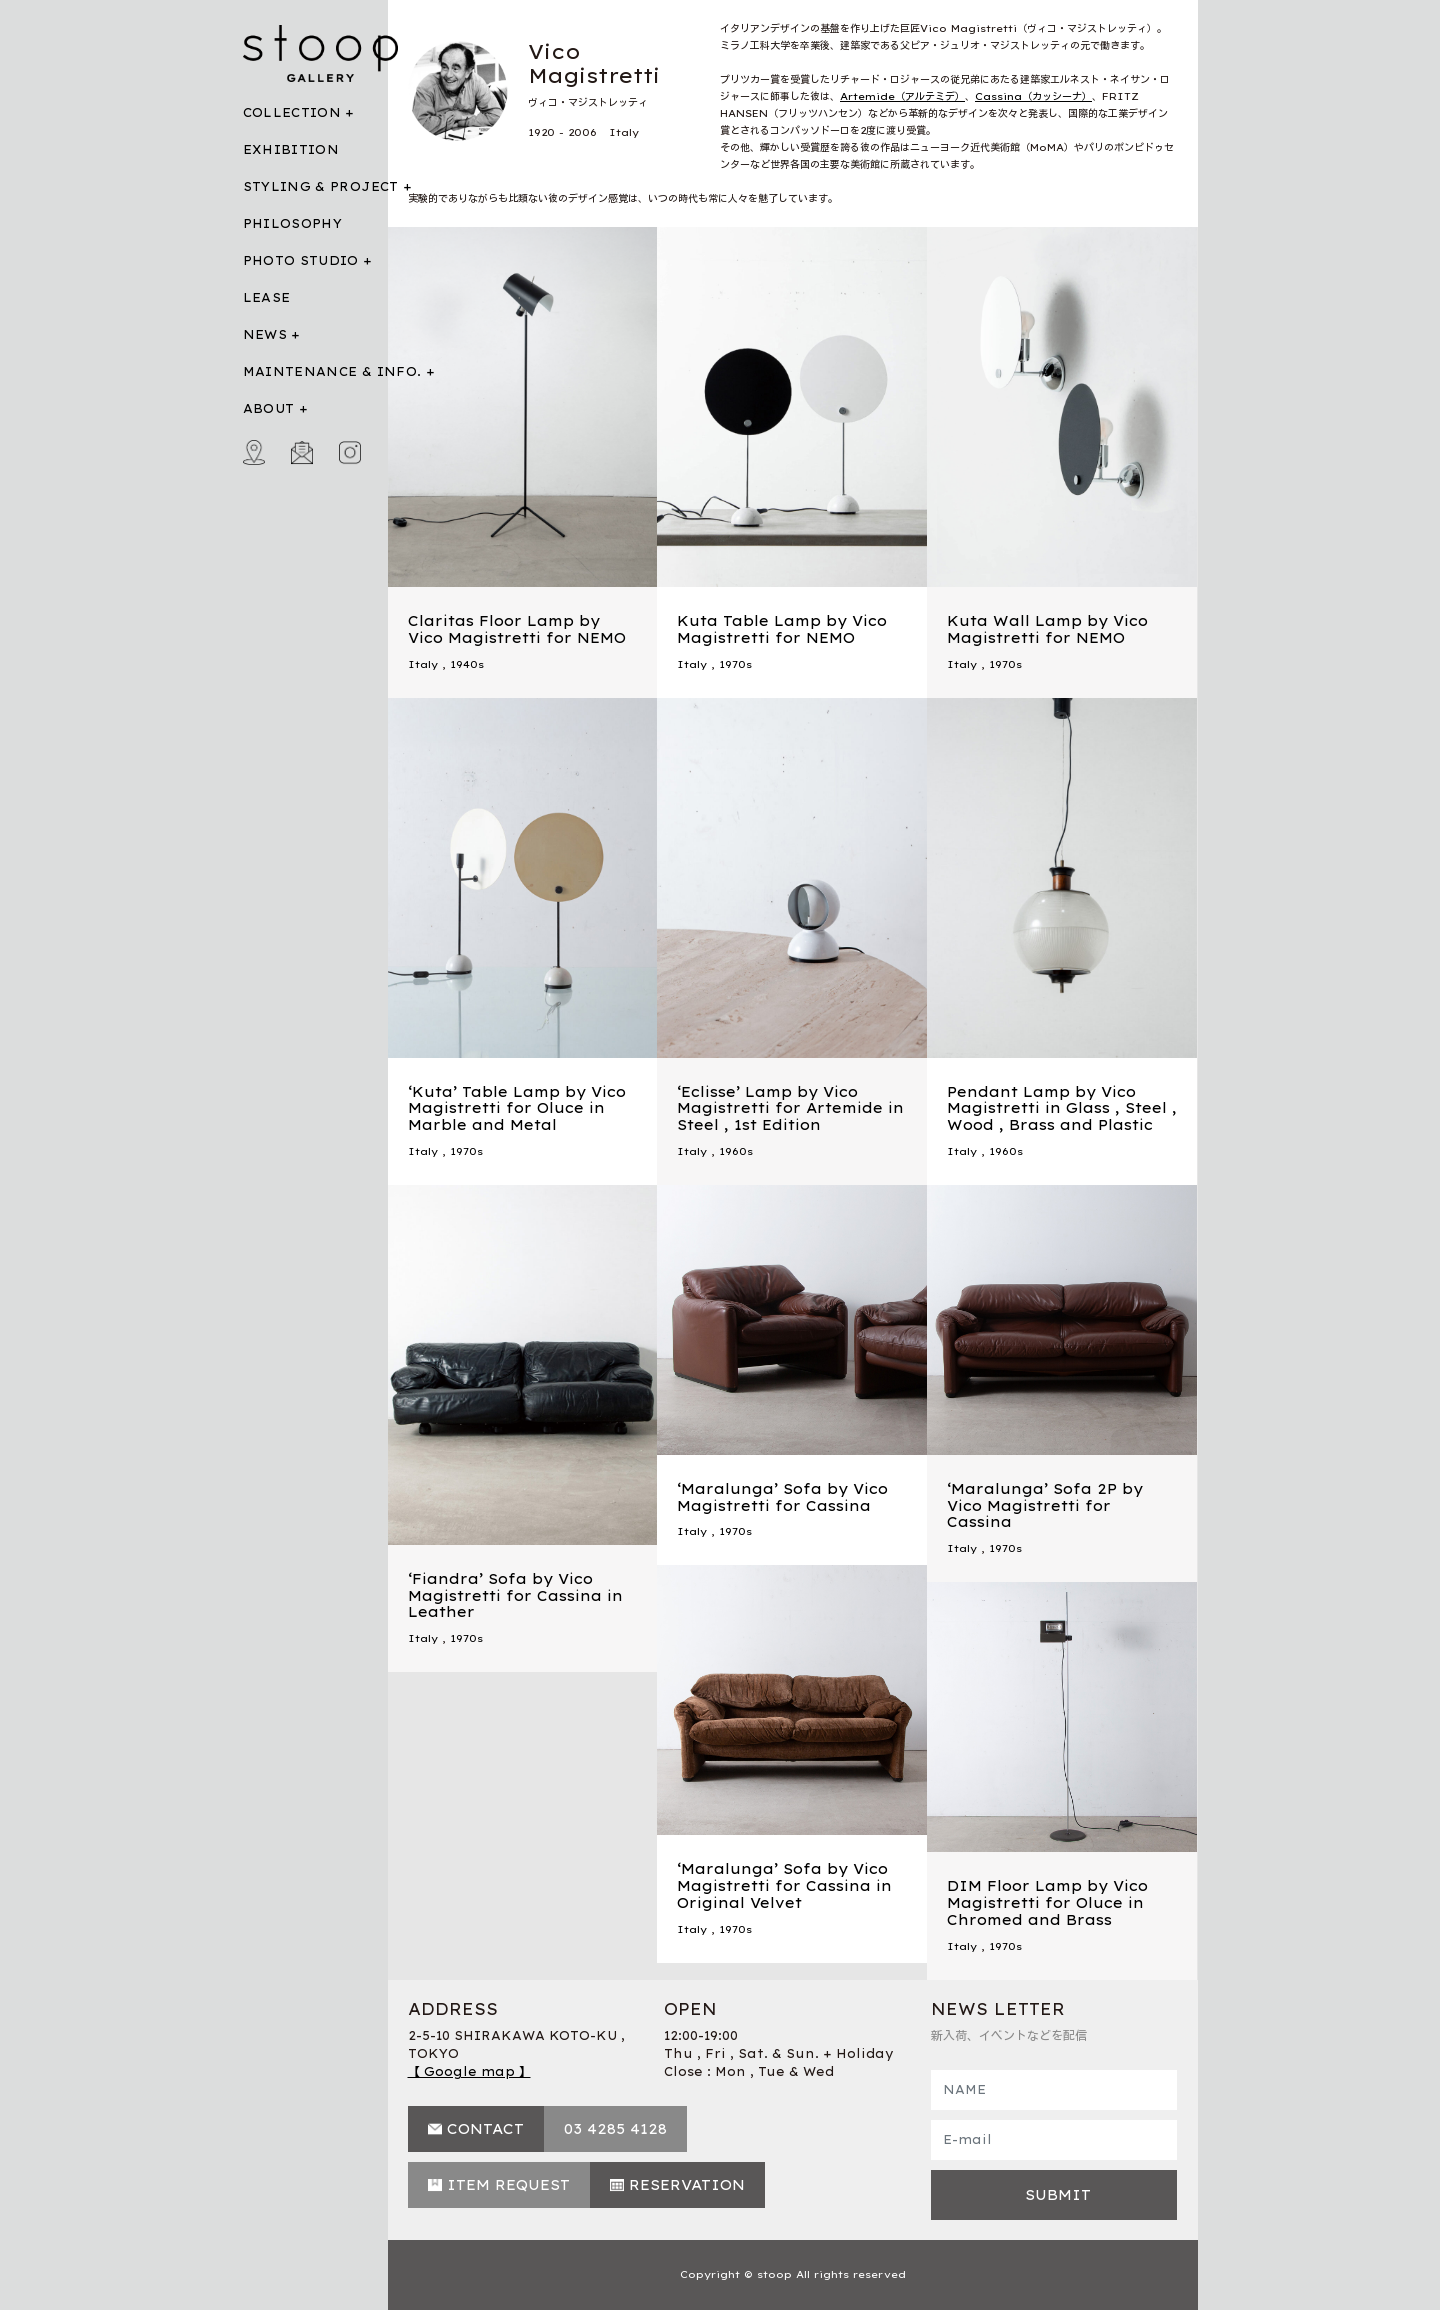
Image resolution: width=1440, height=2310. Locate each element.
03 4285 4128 (615, 2129)
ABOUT (269, 408)
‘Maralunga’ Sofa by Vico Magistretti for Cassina (782, 1497)
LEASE (267, 297)
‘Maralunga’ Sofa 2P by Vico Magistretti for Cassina (1045, 1506)
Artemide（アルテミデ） (902, 96)
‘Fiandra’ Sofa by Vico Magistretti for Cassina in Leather (515, 1596)
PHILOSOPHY (293, 223)
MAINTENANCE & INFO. (332, 371)
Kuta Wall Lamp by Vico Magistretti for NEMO (1047, 629)
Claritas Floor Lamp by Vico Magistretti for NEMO (517, 629)
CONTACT (485, 2129)
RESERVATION (687, 2185)
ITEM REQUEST (508, 2185)
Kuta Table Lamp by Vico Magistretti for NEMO (782, 629)
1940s (467, 664)
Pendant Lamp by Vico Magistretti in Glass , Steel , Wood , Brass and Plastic (1062, 1109)
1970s (735, 664)
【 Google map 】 (469, 2071)
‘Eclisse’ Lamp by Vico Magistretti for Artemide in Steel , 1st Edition (790, 1109)
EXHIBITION (291, 149)
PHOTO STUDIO (301, 260)
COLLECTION (292, 112)
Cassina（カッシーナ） (1033, 96)
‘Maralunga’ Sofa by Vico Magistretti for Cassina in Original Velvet (784, 1886)
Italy (423, 664)
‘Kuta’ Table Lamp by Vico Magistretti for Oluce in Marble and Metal (517, 1109)
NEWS (265, 334)
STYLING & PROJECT (321, 186)
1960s (736, 1151)
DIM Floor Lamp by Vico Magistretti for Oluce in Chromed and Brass (1047, 1903)
